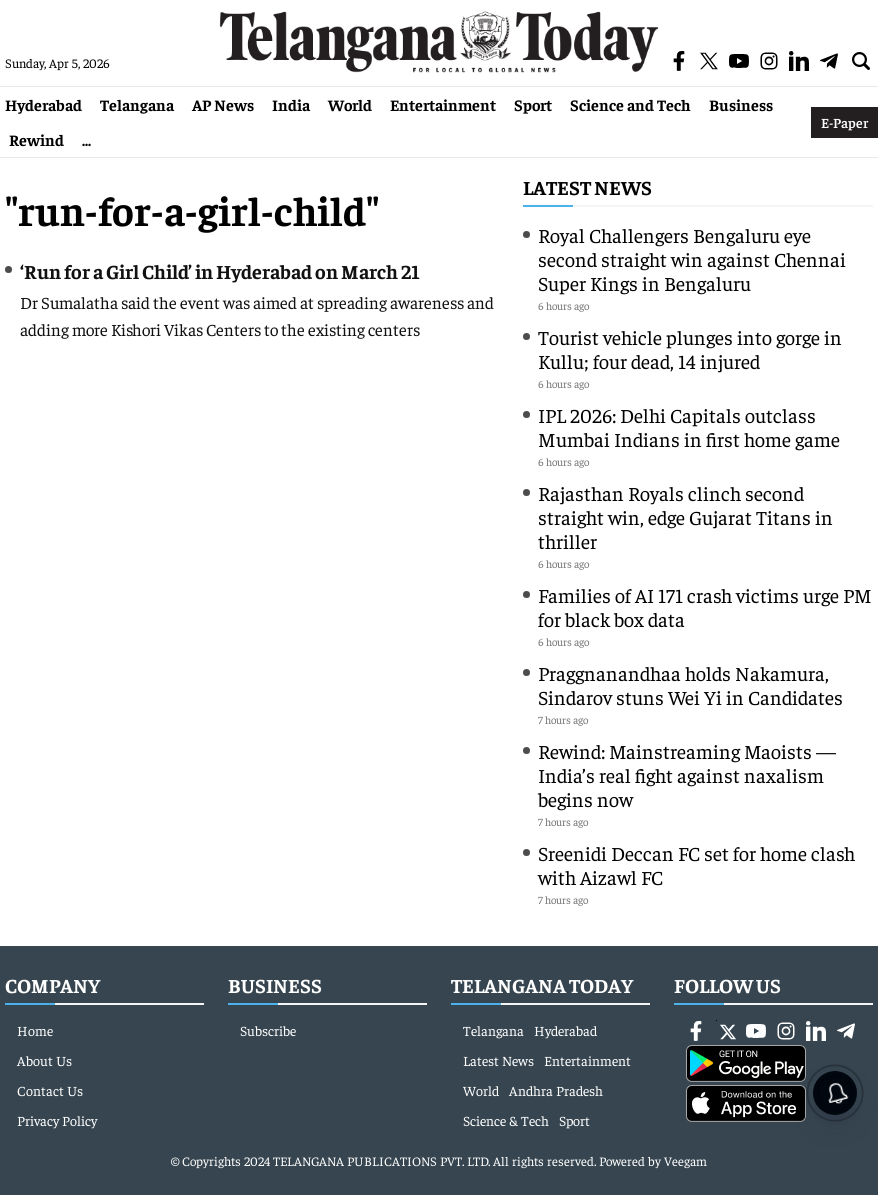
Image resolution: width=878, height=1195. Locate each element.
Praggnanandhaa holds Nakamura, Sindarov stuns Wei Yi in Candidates (690, 684)
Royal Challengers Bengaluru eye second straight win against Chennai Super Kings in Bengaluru (692, 258)
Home (35, 1030)
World (350, 104)
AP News (223, 104)
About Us (44, 1060)
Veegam (685, 1160)
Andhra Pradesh (556, 1090)
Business (741, 104)
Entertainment (443, 104)
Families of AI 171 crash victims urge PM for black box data (705, 606)
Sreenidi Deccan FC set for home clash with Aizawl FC (696, 864)
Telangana (137, 104)
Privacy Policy (57, 1120)
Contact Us (50, 1090)
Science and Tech (630, 104)
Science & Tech (506, 1120)
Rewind (36, 139)
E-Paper (844, 122)
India (291, 104)
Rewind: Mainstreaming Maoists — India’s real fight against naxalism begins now (689, 774)
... (86, 139)
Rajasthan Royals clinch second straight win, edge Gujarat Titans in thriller (685, 516)
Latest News (587, 186)
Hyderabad (43, 104)
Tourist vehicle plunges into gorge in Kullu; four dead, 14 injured (690, 348)
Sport (533, 104)
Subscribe (268, 1030)
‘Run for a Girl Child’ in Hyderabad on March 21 (220, 270)
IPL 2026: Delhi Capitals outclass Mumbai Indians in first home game (689, 426)
